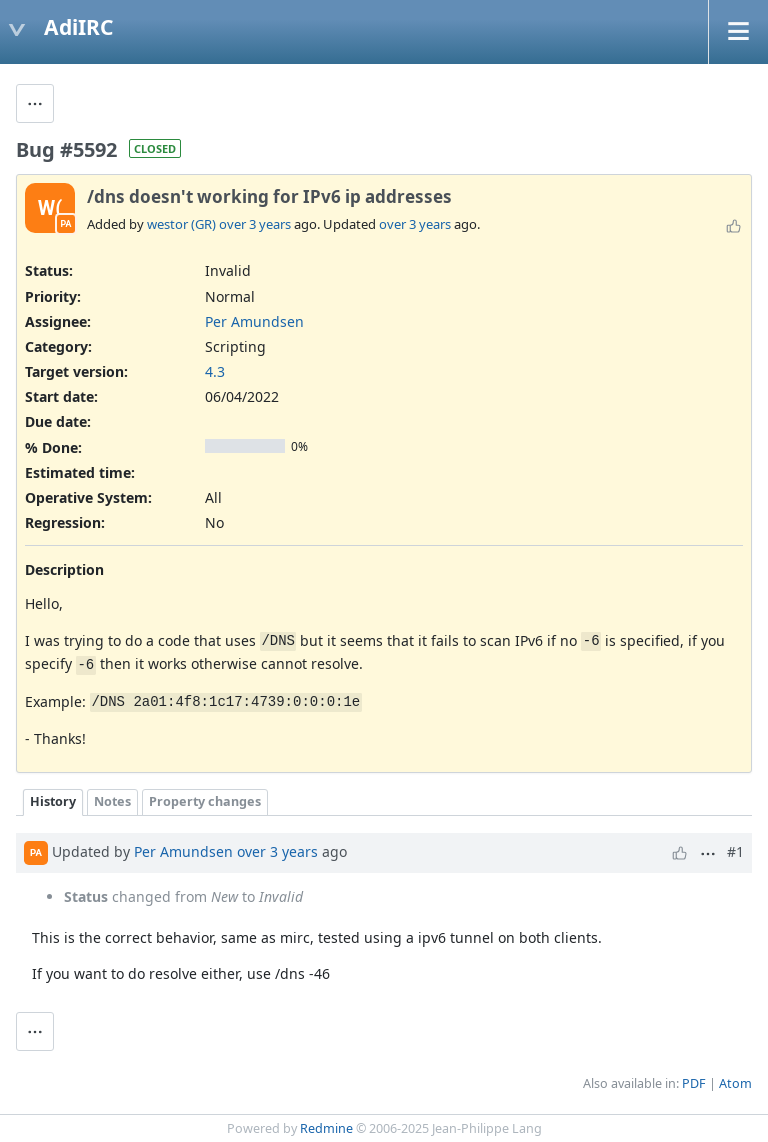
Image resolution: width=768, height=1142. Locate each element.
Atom (735, 1083)
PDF (694, 1083)
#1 (735, 851)
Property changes (205, 801)
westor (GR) (181, 224)
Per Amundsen (254, 321)
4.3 (215, 371)
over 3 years (255, 224)
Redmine (326, 1128)
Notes (112, 801)
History (53, 801)
